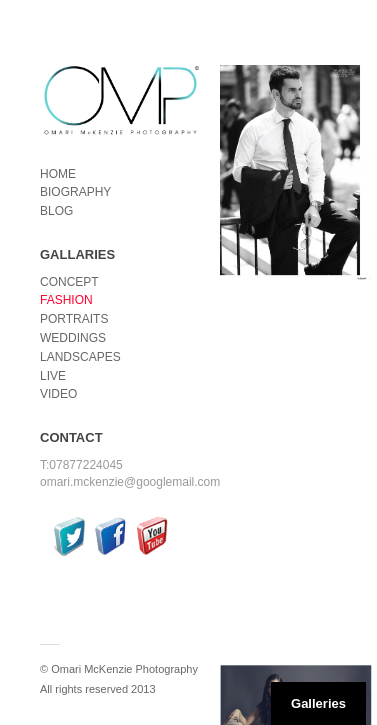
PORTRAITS (74, 319)
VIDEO (58, 394)
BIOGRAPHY (75, 192)
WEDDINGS (73, 338)
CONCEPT (69, 282)
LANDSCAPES (80, 357)
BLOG (56, 211)
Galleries (318, 703)
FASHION (66, 300)
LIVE (53, 376)
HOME (58, 174)
